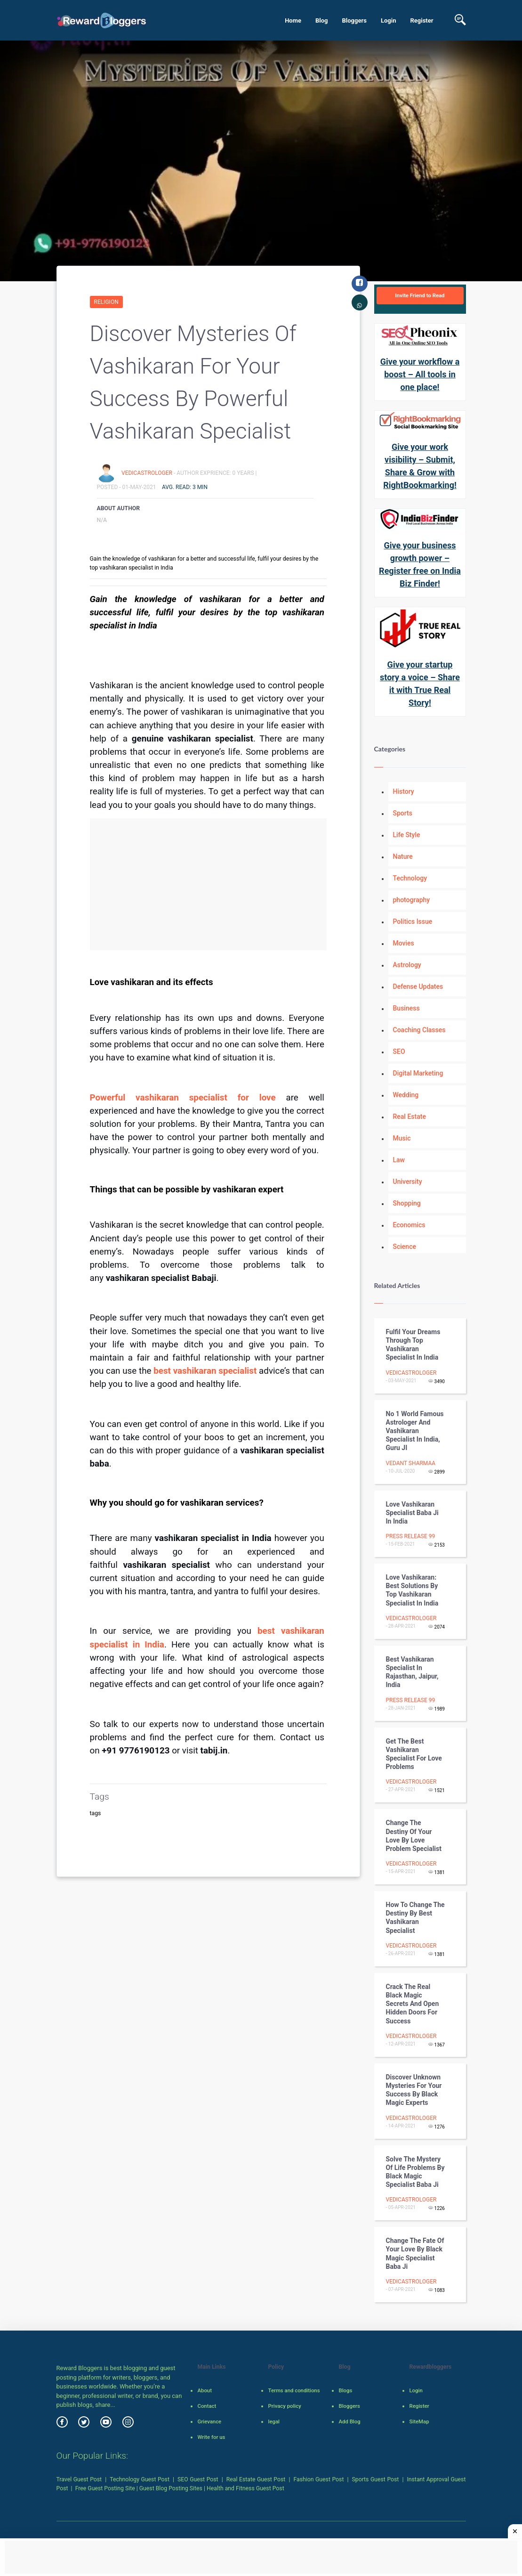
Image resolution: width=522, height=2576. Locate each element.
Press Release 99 (410, 1536)
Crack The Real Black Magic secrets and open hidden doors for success (412, 2004)
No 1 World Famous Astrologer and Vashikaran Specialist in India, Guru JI (415, 1431)
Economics (409, 1225)
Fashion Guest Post (318, 2479)
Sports (402, 813)
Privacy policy (284, 2406)
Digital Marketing (418, 1073)
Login (388, 20)
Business (406, 1008)
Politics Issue (413, 921)
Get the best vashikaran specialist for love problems (414, 1754)
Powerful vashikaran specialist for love (188, 1097)
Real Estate (409, 1116)
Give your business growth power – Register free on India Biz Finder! (420, 564)
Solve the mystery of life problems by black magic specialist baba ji (415, 2172)
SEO (399, 1051)
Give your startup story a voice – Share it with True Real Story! (420, 684)
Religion (106, 302)
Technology (410, 878)
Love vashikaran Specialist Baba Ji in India (412, 1512)
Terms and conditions (294, 2390)
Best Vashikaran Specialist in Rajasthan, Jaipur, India (412, 1672)
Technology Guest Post (139, 2479)
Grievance (209, 2421)
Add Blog (349, 2421)
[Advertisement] (208, 884)
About (204, 2390)
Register (421, 20)
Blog (321, 20)
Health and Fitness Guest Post (245, 2488)
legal (273, 2421)
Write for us (211, 2437)
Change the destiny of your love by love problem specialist (414, 1835)
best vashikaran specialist (206, 1371)
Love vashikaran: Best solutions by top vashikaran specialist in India (412, 1590)
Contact (206, 2406)
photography (411, 900)
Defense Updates (418, 986)
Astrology (407, 965)
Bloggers (354, 20)
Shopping (407, 1203)
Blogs (345, 2390)
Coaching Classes (419, 1030)
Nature (403, 856)
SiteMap (419, 2421)
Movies (403, 943)
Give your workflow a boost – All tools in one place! (420, 374)
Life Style (406, 835)
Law (399, 1160)
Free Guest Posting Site (105, 2488)
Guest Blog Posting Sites (170, 2488)
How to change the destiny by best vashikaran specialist (415, 1917)
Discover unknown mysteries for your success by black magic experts (414, 2090)
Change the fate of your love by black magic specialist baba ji (415, 2253)
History (403, 791)
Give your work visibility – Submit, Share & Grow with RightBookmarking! (420, 466)
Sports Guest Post (375, 2479)
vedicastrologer (147, 473)
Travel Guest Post (79, 2479)
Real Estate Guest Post (256, 2479)
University (407, 1181)
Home (293, 20)
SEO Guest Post (197, 2479)
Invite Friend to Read (419, 295)
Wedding (406, 1095)
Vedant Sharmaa (411, 1463)
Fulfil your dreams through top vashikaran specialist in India (413, 1344)
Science (404, 1246)
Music (402, 1138)
